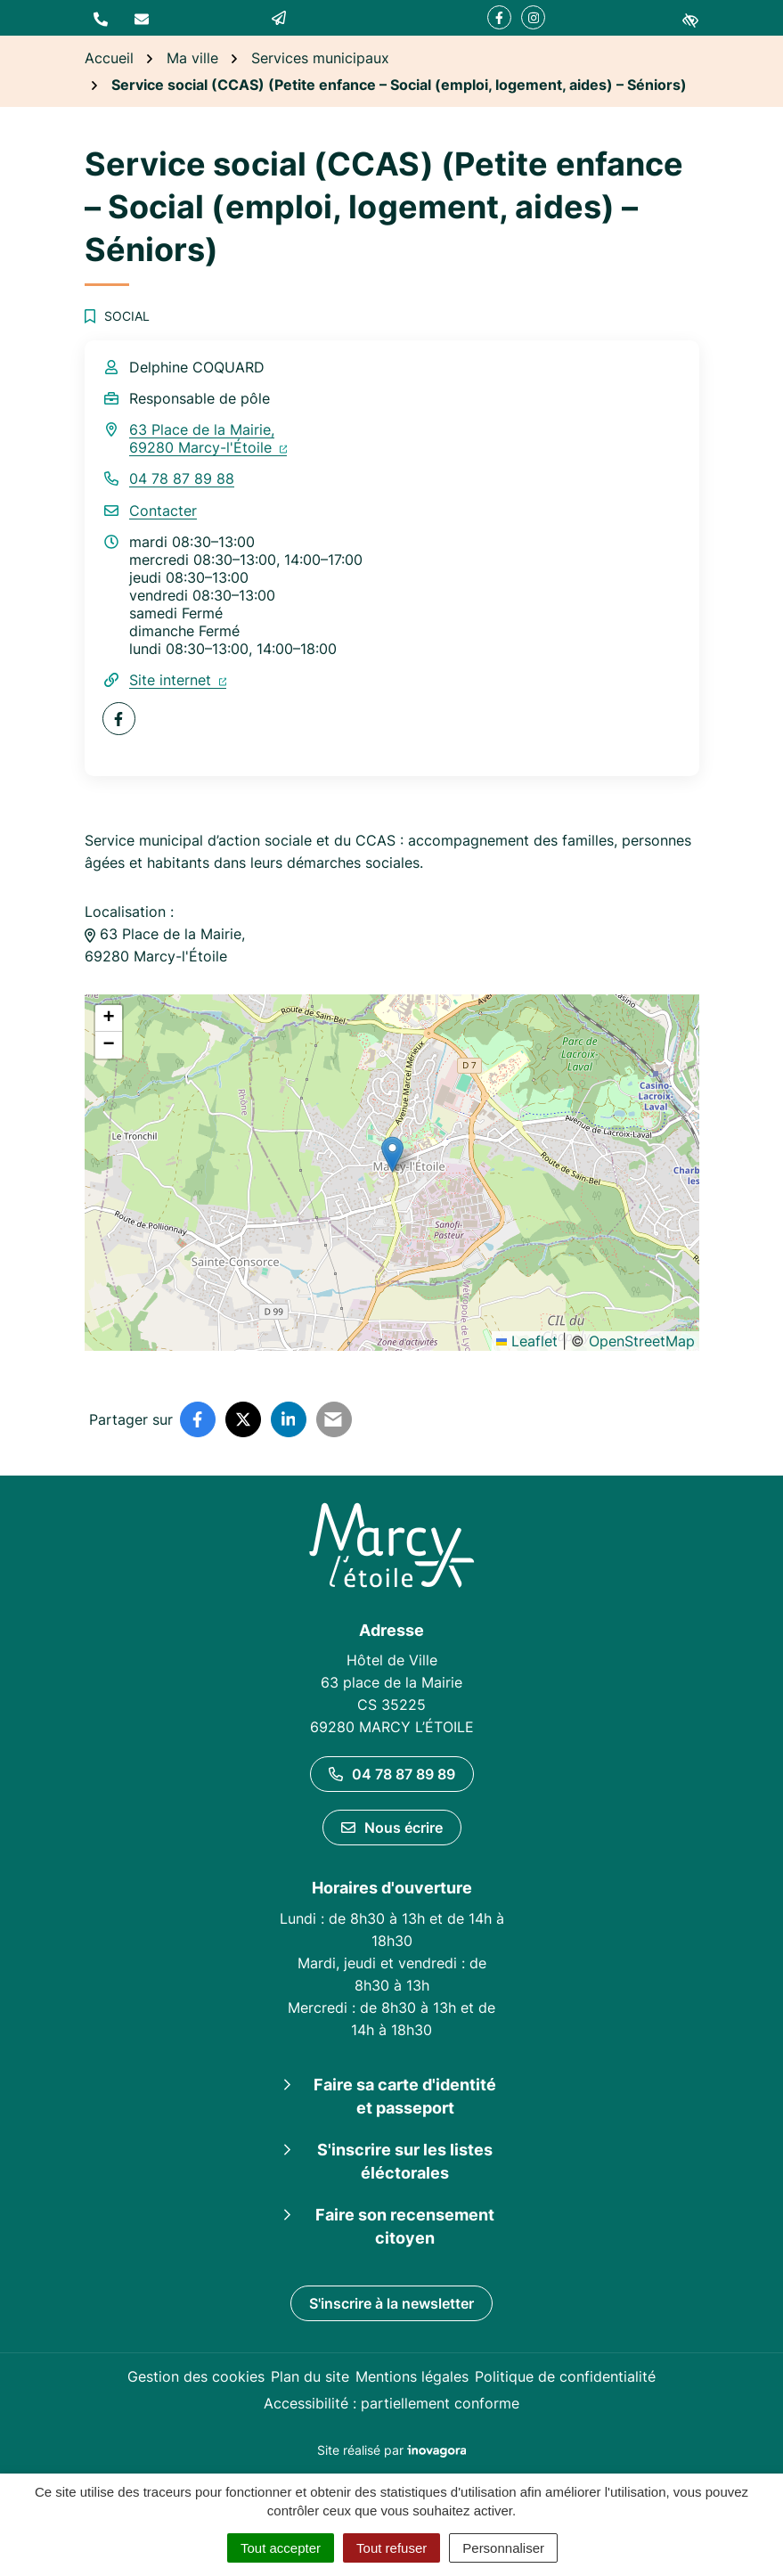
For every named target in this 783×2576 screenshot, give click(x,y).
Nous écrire (392, 1827)
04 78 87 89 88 (181, 478)
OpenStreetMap (642, 1341)
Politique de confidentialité (565, 2376)
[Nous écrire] (142, 18)
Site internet (178, 680)
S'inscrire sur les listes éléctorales (405, 2161)
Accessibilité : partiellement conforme (391, 2403)
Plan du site (310, 2376)
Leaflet (527, 1341)
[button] (101, 18)
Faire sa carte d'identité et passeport (405, 2096)
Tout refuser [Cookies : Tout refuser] (391, 2548)
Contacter (163, 510)
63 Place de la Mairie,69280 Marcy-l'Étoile (208, 438)
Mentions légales (412, 2376)
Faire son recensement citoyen (404, 2226)
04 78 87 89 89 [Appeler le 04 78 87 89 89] (392, 1774)
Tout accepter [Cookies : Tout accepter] (281, 2548)
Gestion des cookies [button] (196, 2376)
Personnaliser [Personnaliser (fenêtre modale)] (503, 2548)
